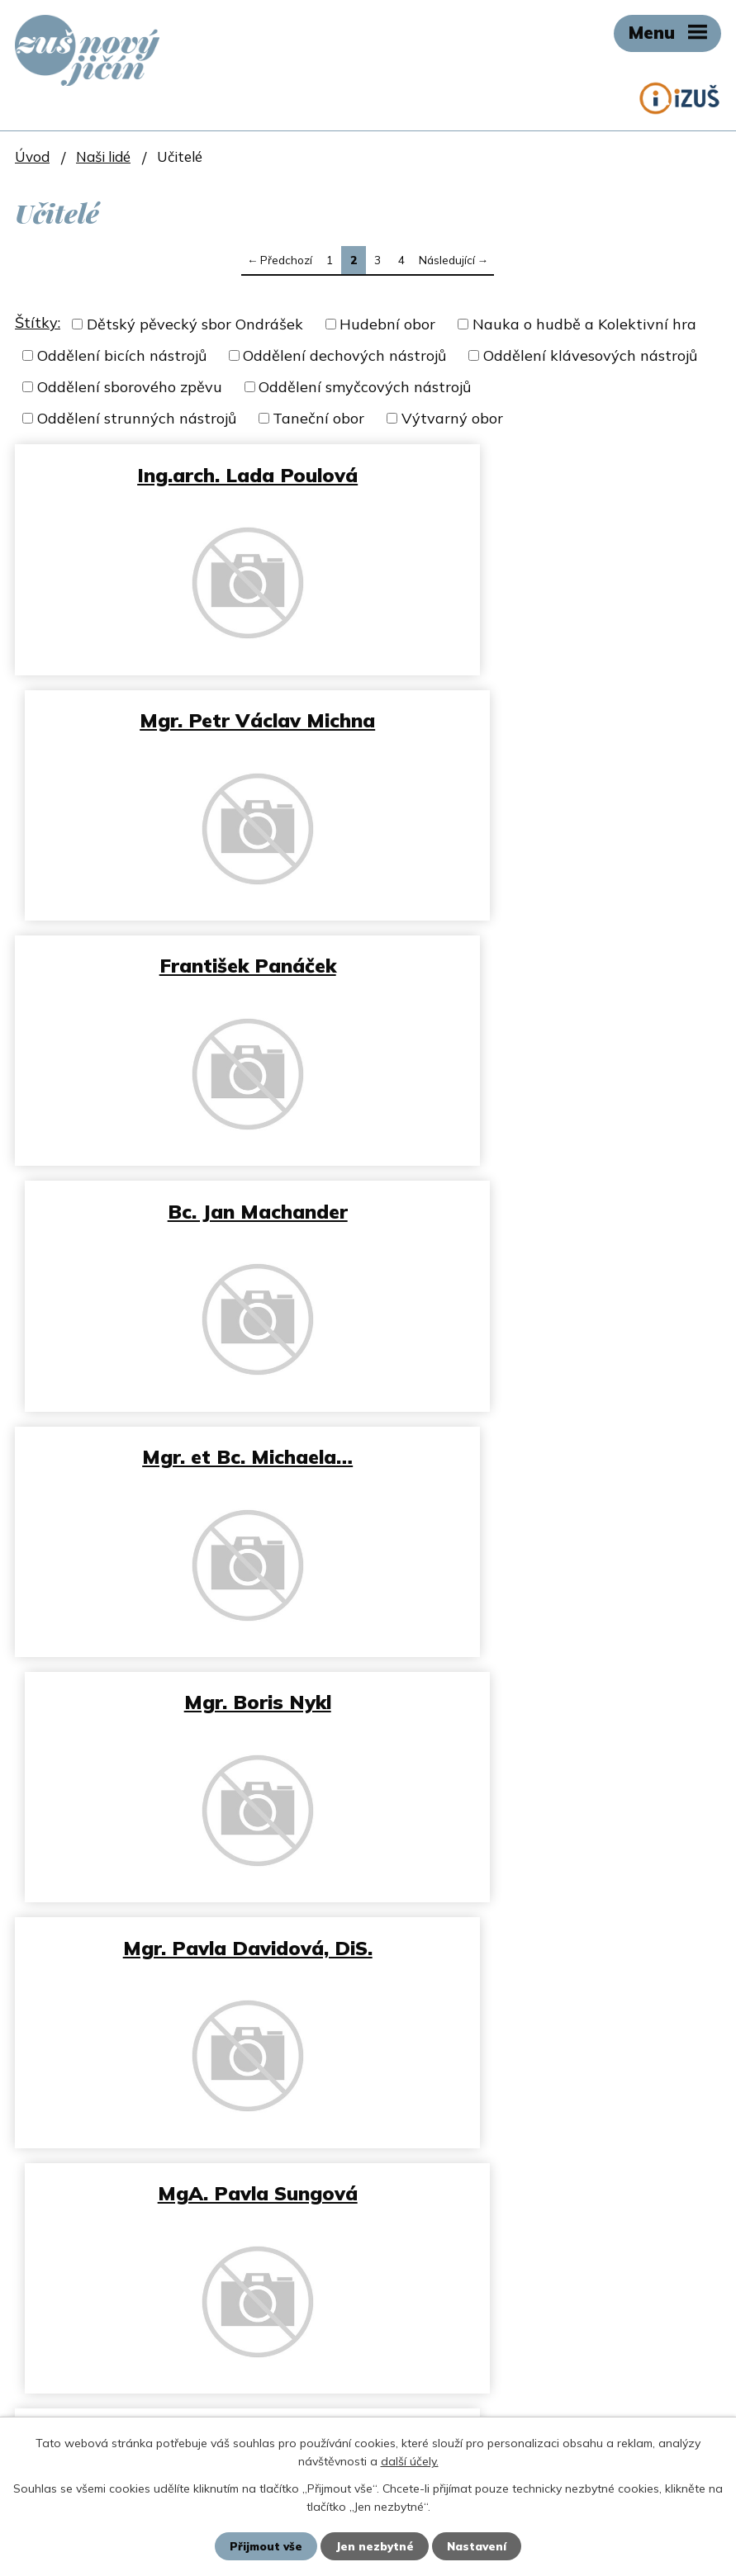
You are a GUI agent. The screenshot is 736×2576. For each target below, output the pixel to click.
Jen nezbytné (374, 2545)
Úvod (32, 156)
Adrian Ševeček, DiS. (548, 1456)
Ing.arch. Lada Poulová (188, 474)
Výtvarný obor (452, 418)
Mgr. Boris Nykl (548, 965)
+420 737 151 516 (228, 1987)
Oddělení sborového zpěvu (129, 386)
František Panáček (187, 720)
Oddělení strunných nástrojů (136, 418)
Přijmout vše (263, 2545)
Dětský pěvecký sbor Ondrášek (195, 324)
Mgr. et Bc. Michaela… (188, 965)
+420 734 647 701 (158, 2393)
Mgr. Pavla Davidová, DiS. (187, 1211)
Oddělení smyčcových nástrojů (365, 386)
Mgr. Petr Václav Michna (548, 474)
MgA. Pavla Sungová (548, 1211)
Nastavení (479, 2545)
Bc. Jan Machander (548, 720)
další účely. (410, 2460)
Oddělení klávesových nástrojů (590, 355)
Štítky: (37, 322)
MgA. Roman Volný (187, 1456)
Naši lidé (103, 156)
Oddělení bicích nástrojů (122, 355)
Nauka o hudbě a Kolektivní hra (584, 324)
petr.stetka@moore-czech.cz (178, 2371)
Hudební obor (387, 324)
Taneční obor (318, 418)
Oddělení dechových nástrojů (344, 355)
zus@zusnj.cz (94, 2029)
